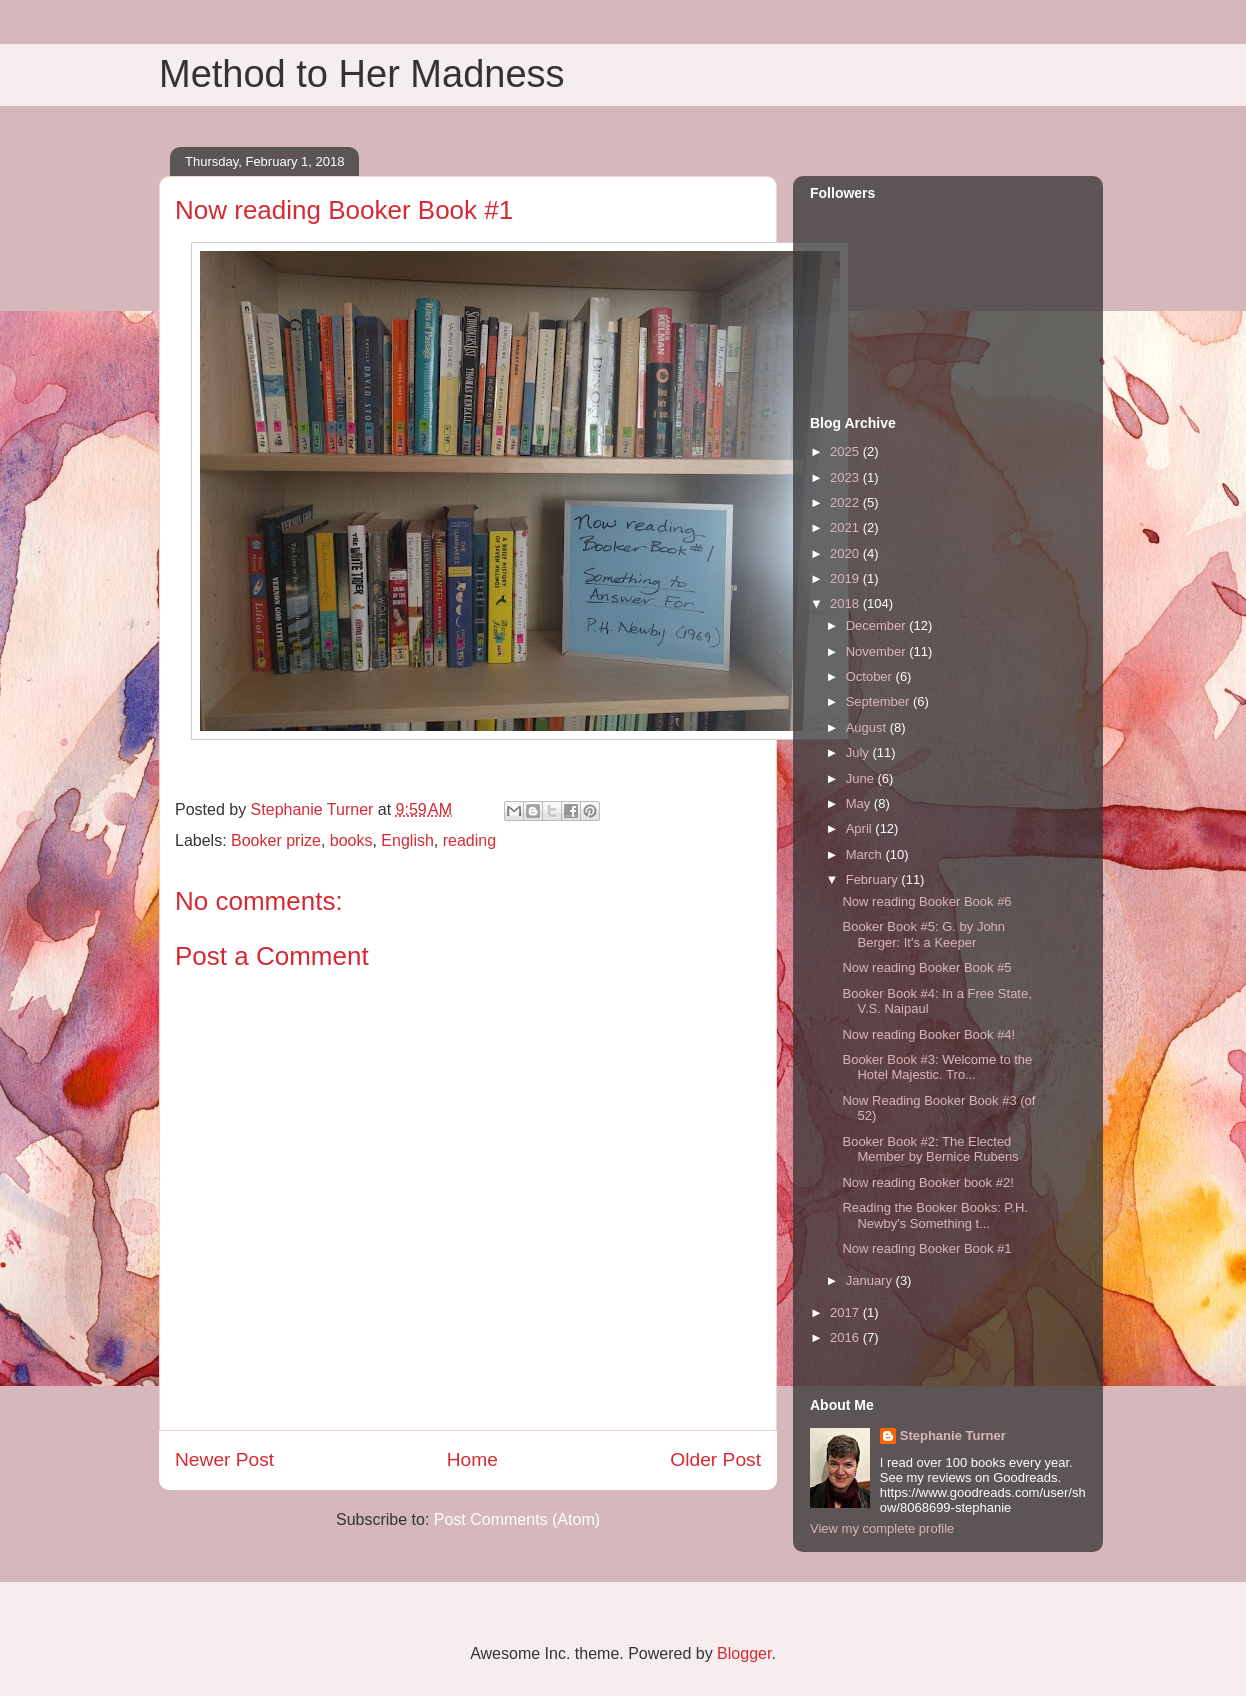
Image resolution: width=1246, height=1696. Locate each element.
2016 (846, 1337)
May (860, 803)
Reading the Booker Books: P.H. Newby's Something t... (935, 1215)
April (861, 828)
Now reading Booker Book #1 (926, 1248)
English (407, 840)
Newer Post (224, 1459)
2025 (846, 451)
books (351, 840)
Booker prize (276, 840)
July (859, 752)
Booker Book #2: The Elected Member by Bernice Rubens (930, 1149)
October (871, 676)
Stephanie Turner (953, 1435)
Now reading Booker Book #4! (928, 1034)
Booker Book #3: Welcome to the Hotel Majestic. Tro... (937, 1067)
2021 (846, 527)
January (871, 1280)
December (878, 625)
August (868, 727)
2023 (846, 477)
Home (472, 1459)
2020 (846, 553)
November (878, 651)
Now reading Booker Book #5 (926, 967)
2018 (846, 603)
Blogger (744, 1653)
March (866, 854)
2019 (846, 578)
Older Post (715, 1459)
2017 (846, 1312)
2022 (846, 502)
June (862, 778)
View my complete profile (882, 1528)
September (879, 701)
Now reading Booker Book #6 (926, 901)
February (874, 879)
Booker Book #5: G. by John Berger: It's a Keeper (923, 934)
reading (469, 840)
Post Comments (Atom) (517, 1519)
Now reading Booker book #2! (927, 1182)
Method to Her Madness (362, 74)
